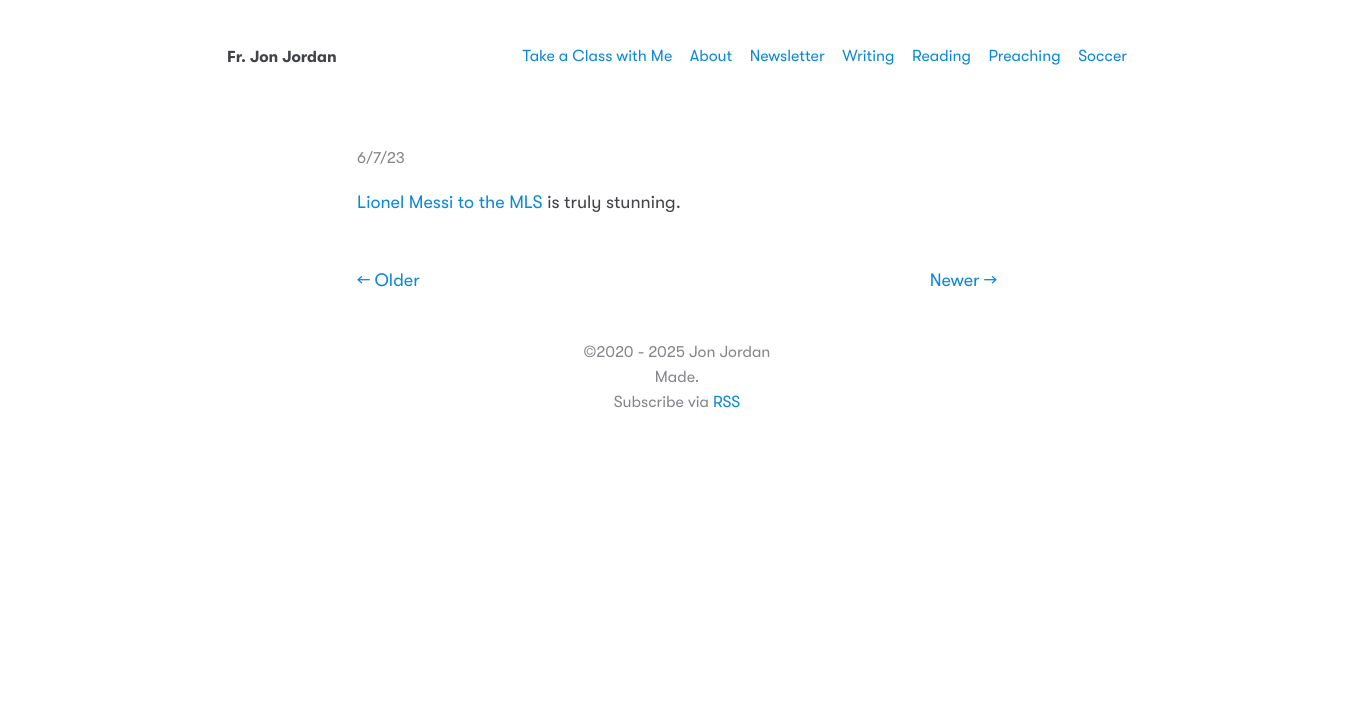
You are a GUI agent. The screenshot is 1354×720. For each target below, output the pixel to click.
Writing (868, 56)
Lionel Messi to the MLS (450, 203)
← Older (388, 281)
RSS (726, 402)
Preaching (1024, 56)
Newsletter (787, 56)
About (711, 56)
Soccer (1102, 56)
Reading (941, 56)
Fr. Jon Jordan (282, 57)
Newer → (963, 281)
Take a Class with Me (597, 56)
